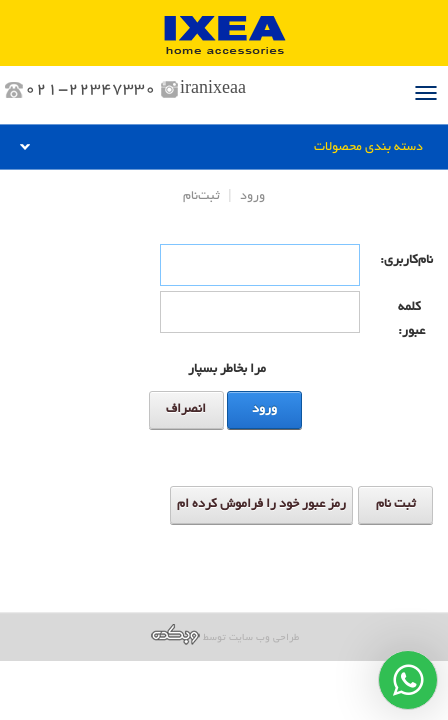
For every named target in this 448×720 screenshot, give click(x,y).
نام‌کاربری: (415, 261)
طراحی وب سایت (264, 638)
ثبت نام (396, 505)
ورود (252, 197)
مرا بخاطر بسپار (227, 370)
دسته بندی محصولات (368, 148)
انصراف (186, 410)
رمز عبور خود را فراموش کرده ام (261, 505)
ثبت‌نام (201, 197)
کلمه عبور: (411, 320)
